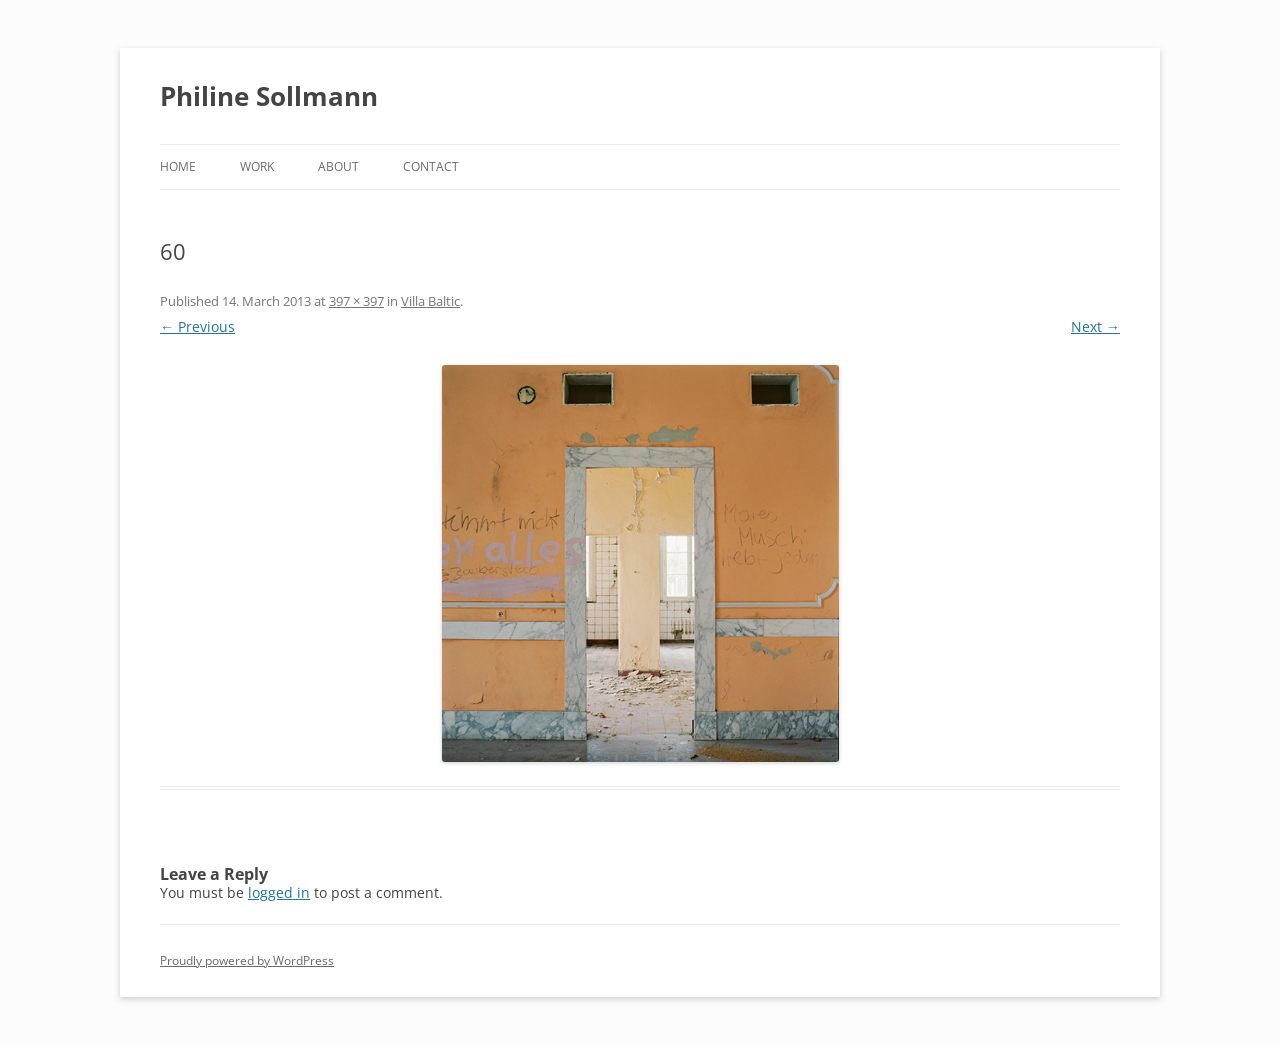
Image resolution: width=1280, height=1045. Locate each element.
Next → (1095, 326)
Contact (431, 166)
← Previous (197, 326)
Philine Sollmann (269, 96)
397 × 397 (356, 301)
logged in (279, 892)
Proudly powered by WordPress (247, 960)
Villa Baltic (430, 301)
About (338, 166)
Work (257, 166)
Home (178, 166)
